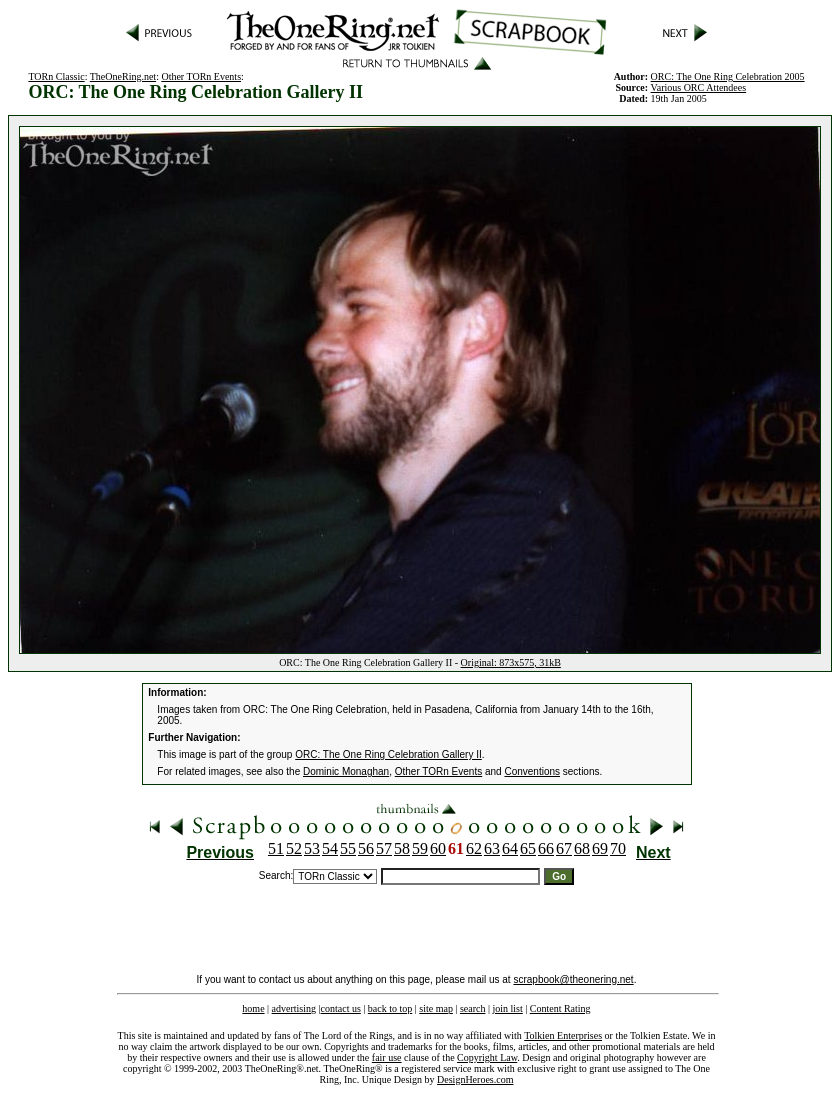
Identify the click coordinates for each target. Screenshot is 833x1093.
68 (582, 848)
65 (528, 848)
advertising (294, 1008)
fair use (387, 1057)
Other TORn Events (201, 76)
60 (438, 848)
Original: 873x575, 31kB (511, 662)
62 (474, 848)
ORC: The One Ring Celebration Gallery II (388, 754)
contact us (341, 1008)
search (473, 1008)
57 (384, 848)
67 (564, 848)
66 (546, 848)
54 (330, 848)
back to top (390, 1008)
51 (276, 848)
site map (436, 1008)
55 (348, 848)
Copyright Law (487, 1057)
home (253, 1008)
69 (600, 848)
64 (510, 848)
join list (507, 1008)
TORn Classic (56, 76)
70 (618, 848)
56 (366, 848)
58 (402, 848)
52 (294, 848)
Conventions (532, 771)
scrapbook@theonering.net (573, 979)
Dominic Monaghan (346, 771)
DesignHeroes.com (475, 1079)
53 (312, 848)
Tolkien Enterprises (563, 1035)
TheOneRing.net (123, 76)
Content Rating (560, 1008)
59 (420, 848)
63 (492, 848)
